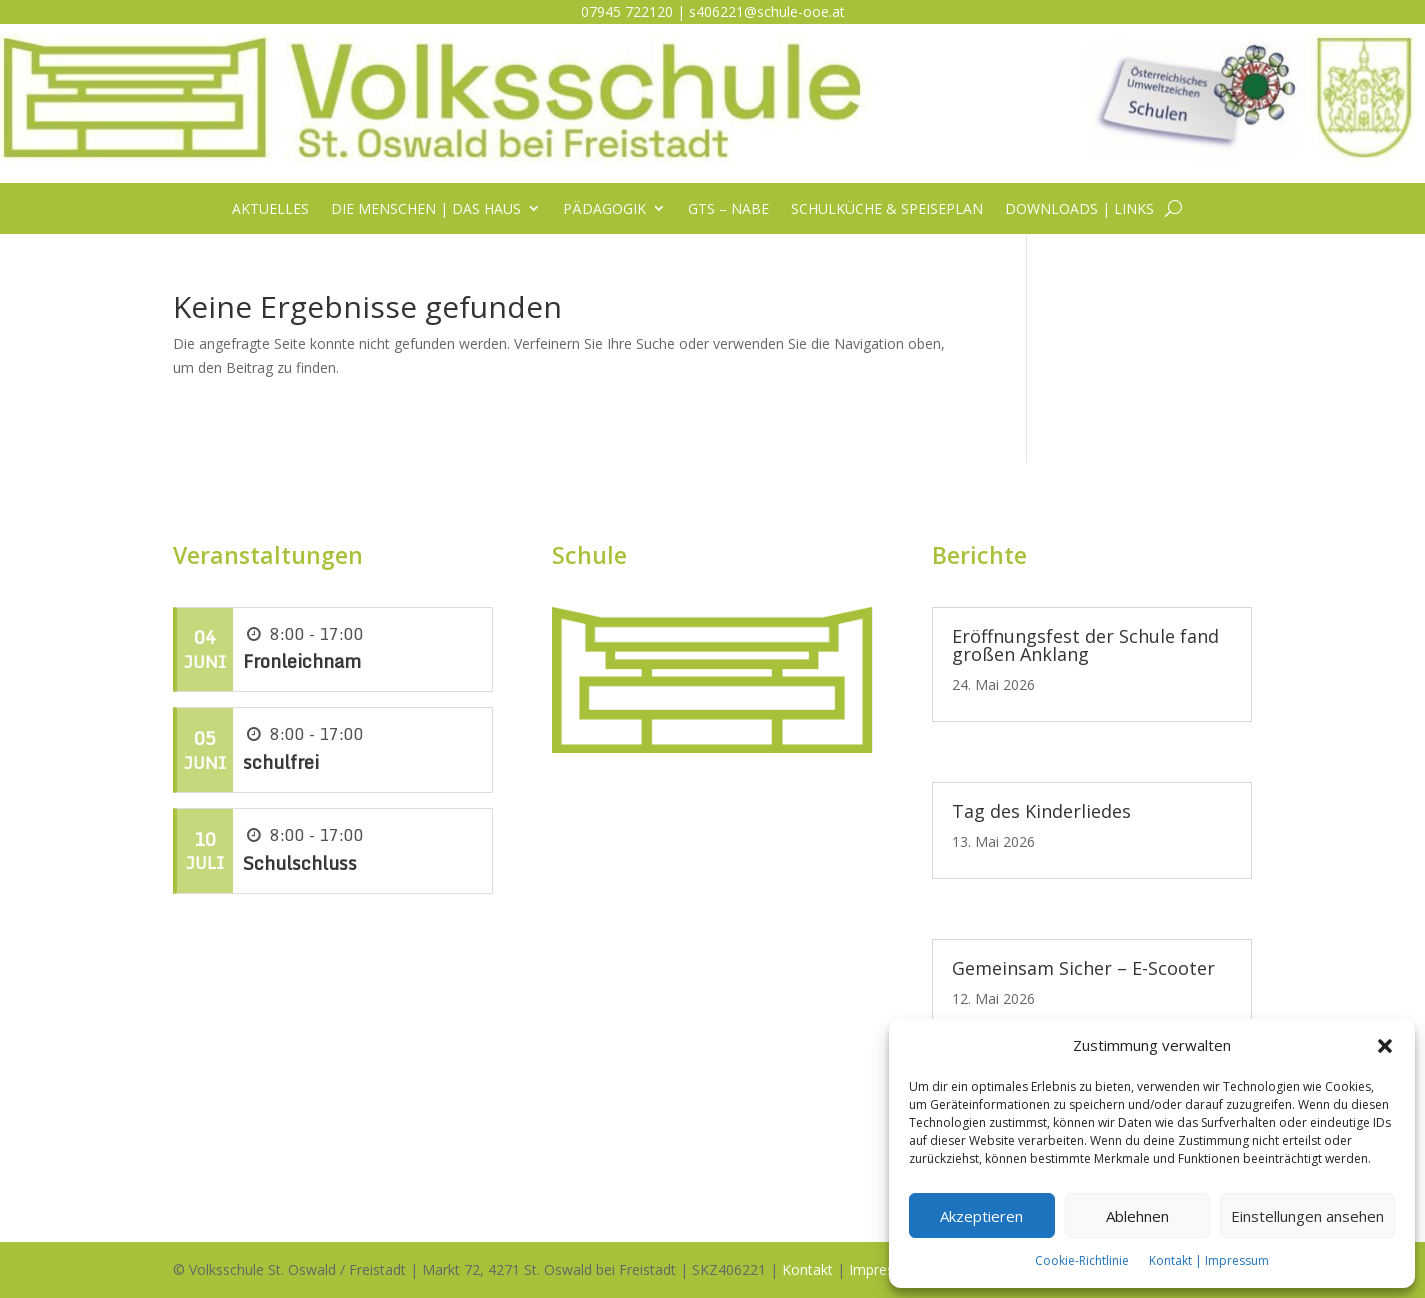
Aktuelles (270, 209)
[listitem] (712, 634)
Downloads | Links (1079, 209)
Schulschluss (300, 863)
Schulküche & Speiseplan (887, 209)
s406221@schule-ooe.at (767, 11)
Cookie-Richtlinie (1082, 1260)
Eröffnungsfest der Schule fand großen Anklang (1085, 645)
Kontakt (807, 1269)
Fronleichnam (302, 661)
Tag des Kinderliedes (1041, 811)
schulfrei (281, 762)
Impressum (885, 1269)
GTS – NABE (728, 209)
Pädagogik (604, 209)
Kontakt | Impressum (1209, 1260)
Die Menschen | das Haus (426, 209)
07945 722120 (627, 11)
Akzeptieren (981, 1216)
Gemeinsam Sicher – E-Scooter (1083, 968)
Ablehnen (1137, 1216)
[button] (1385, 1046)
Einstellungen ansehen (1307, 1216)
